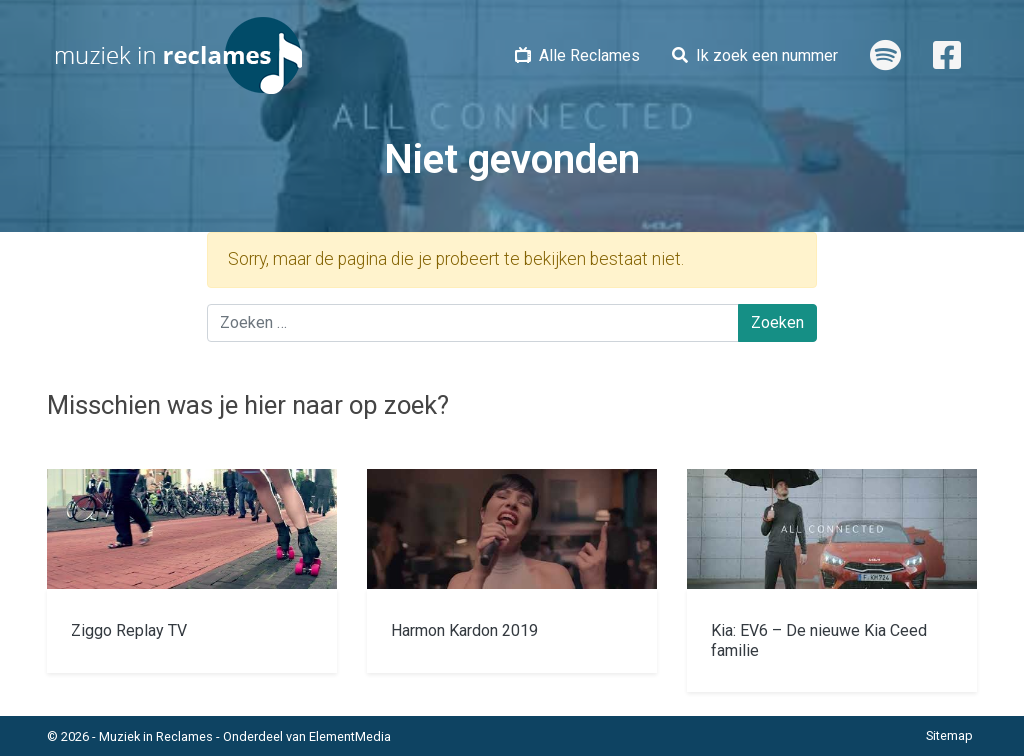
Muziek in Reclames (156, 736)
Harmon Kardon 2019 (464, 630)
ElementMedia (350, 736)
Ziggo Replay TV (129, 630)
